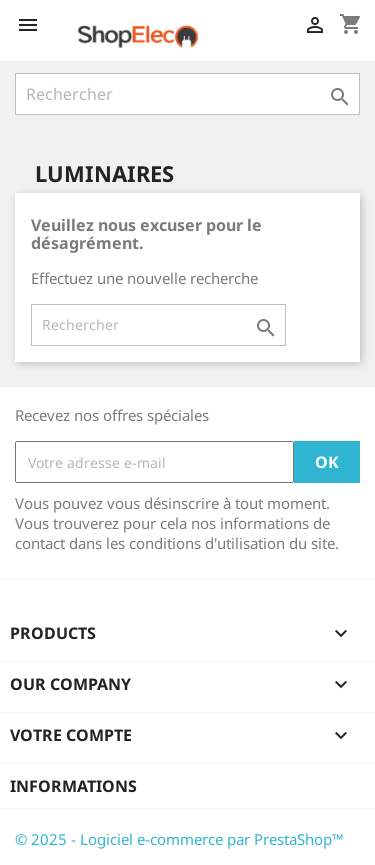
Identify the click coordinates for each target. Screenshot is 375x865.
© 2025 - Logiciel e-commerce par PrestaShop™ (179, 839)
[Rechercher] (187, 94)
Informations (73, 786)
